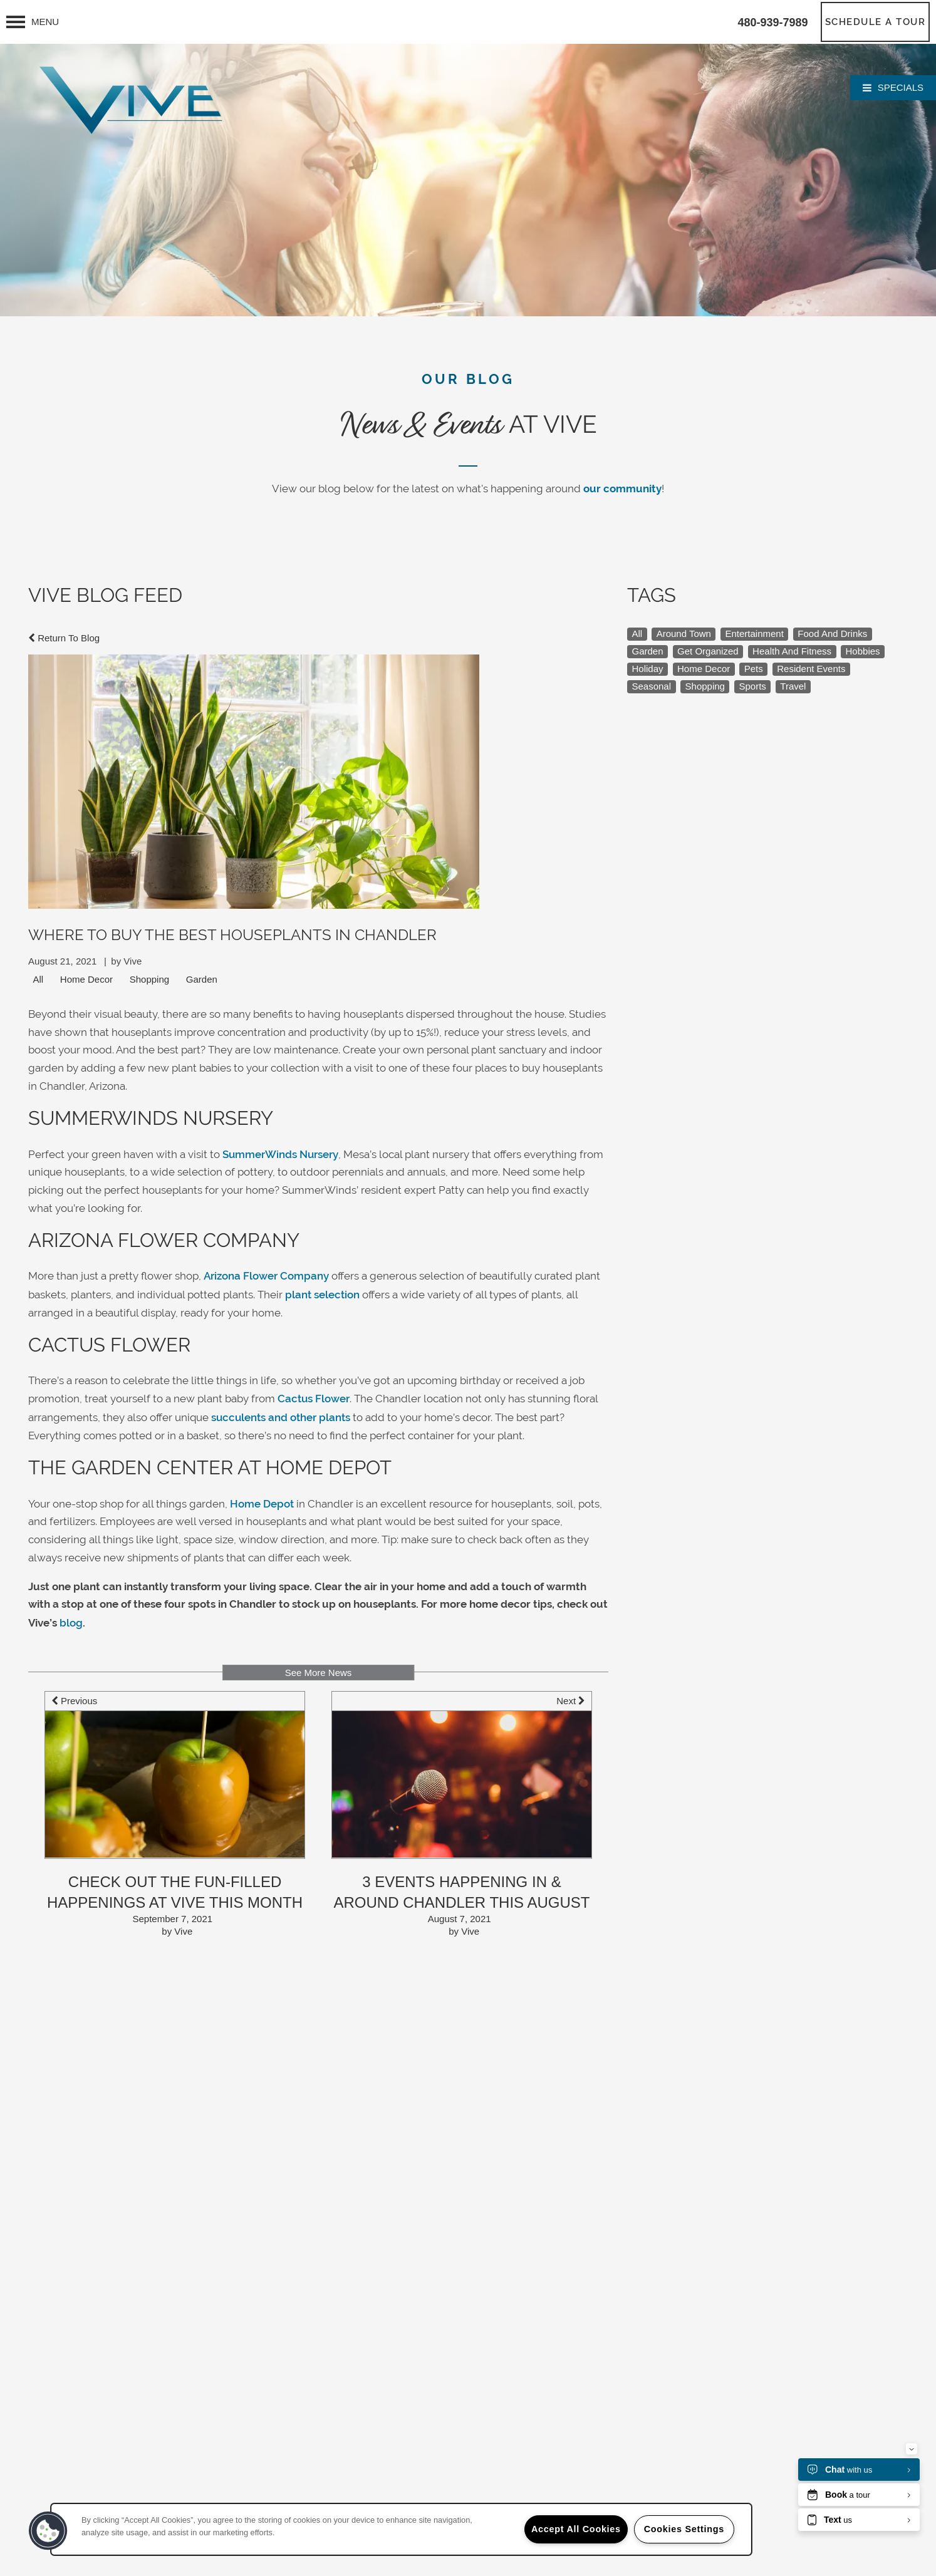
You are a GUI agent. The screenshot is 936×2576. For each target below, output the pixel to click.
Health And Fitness (791, 651)
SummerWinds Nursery (280, 1154)
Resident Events (811, 668)
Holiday (647, 668)
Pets (753, 668)
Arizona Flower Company (266, 1276)
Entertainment (754, 633)
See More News (318, 1672)
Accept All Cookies (576, 2529)
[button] (875, 22)
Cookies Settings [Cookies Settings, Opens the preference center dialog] (684, 2529)
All (38, 979)
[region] (401, 2529)
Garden (201, 979)
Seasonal (652, 686)
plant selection (322, 1294)
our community (622, 489)
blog (71, 1622)
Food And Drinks (832, 633)
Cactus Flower (314, 1398)
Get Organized (708, 651)
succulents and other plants (280, 1417)
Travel (793, 686)
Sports (752, 686)
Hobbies (863, 651)
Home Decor (86, 979)
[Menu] (32, 22)
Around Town (684, 633)
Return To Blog (64, 638)
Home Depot (262, 1503)
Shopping (149, 979)
